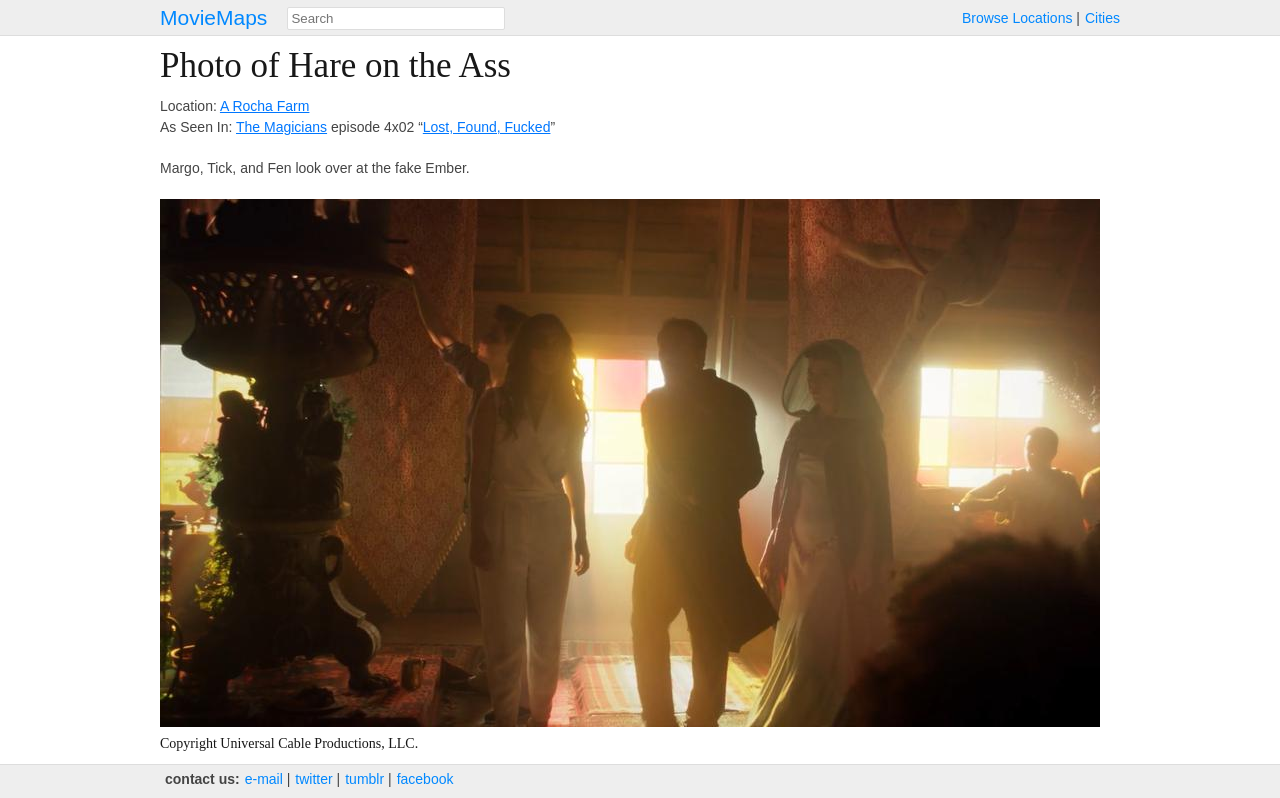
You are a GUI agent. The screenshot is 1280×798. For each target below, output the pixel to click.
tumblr (364, 779)
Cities (1102, 18)
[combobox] (396, 18)
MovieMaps (213, 17)
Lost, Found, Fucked (487, 127)
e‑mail (264, 779)
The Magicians (281, 127)
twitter (313, 779)
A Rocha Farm (264, 106)
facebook (425, 779)
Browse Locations (1017, 18)
